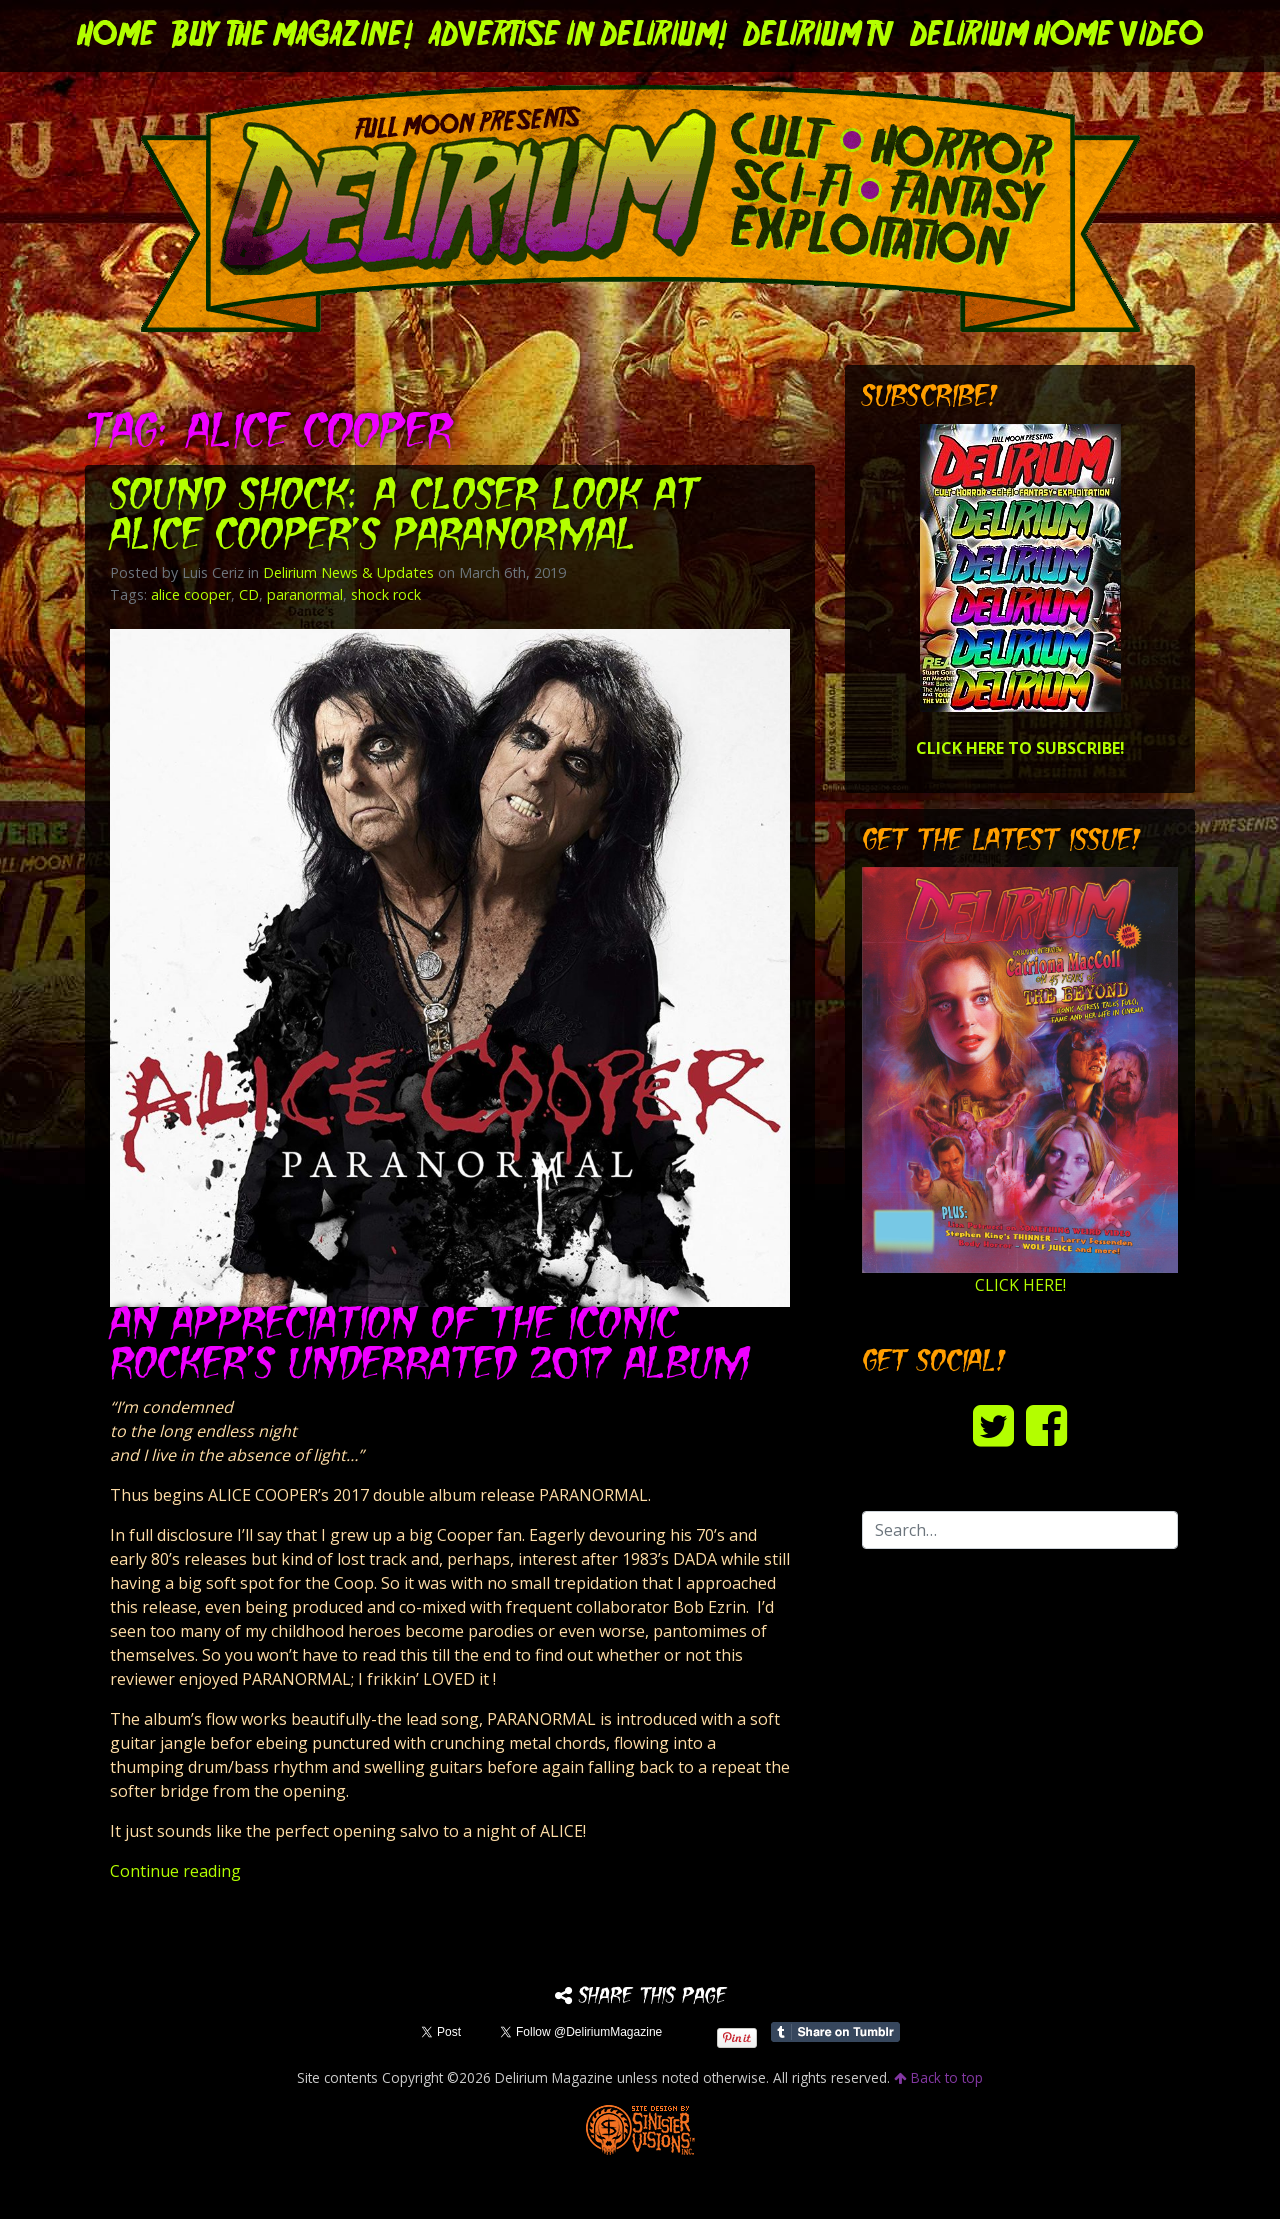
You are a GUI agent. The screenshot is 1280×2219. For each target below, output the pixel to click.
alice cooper (191, 594)
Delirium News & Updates (348, 572)
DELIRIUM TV (818, 36)
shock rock (386, 594)
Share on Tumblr (835, 2032)
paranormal (305, 594)
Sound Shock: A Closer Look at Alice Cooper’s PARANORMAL (404, 517)
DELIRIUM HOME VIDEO (1056, 36)
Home (116, 36)
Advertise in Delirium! (578, 36)
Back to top (938, 2077)
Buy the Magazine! (292, 36)
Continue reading (175, 1871)
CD (249, 594)
